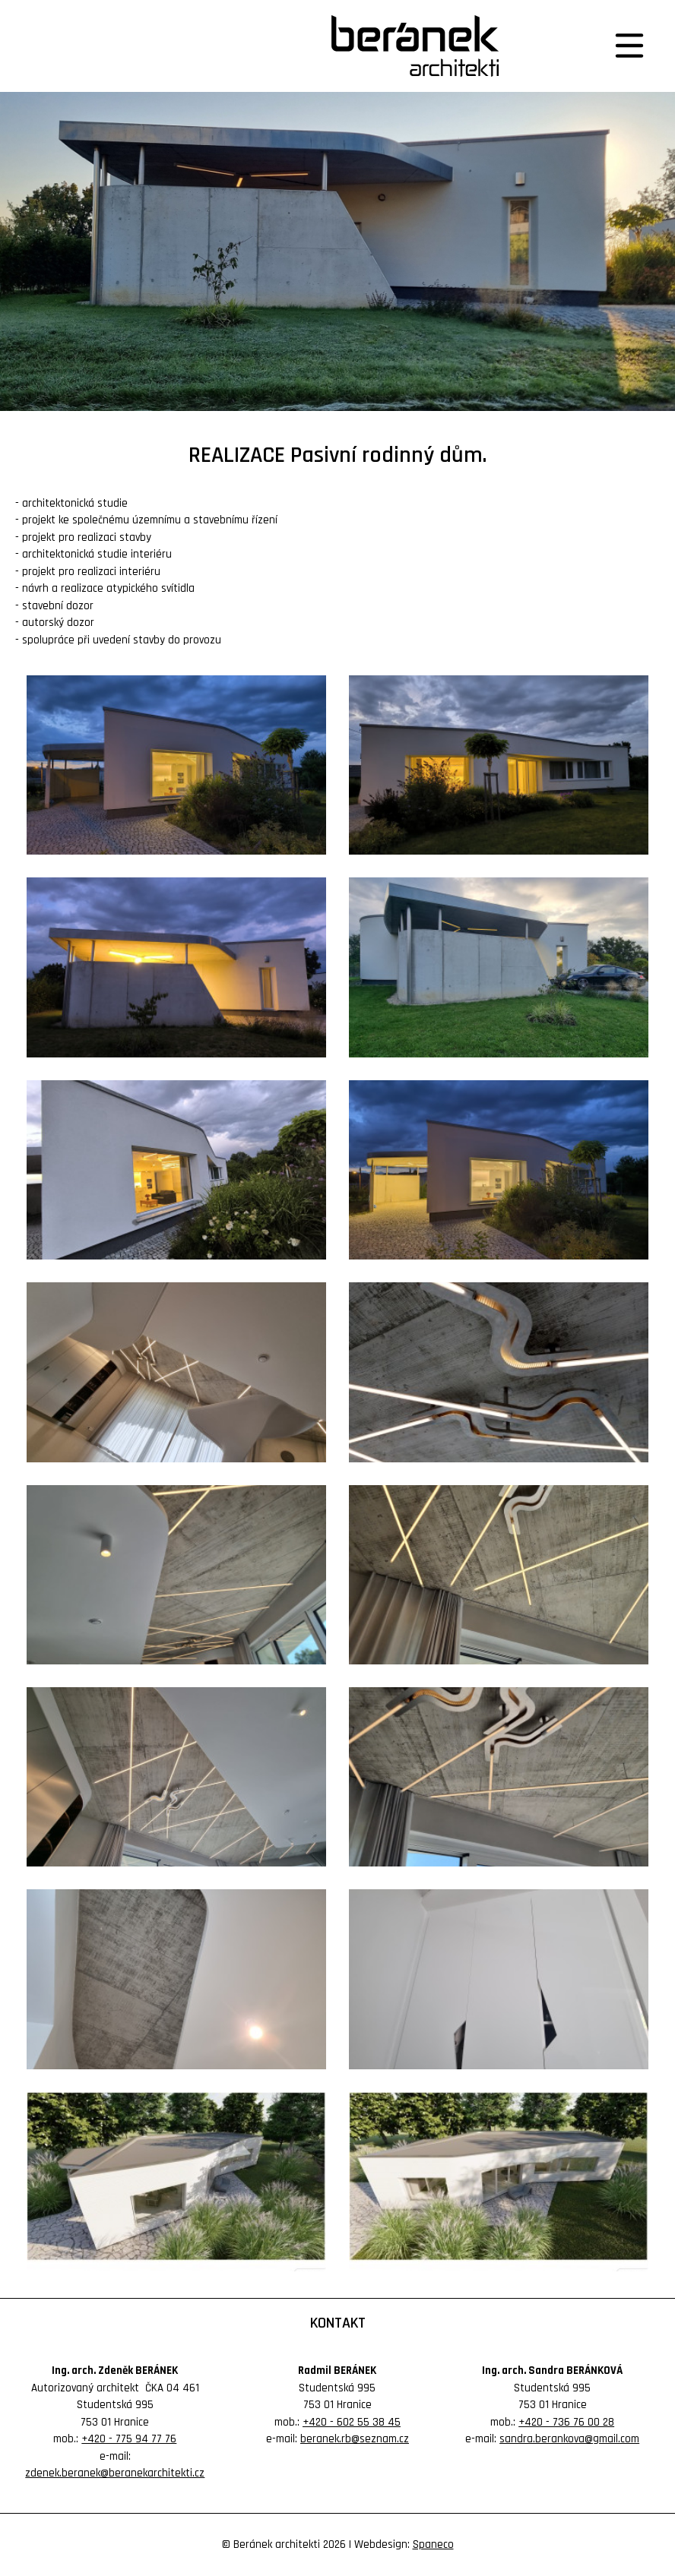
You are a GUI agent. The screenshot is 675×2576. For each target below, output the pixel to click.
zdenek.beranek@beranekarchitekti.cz (114, 2473)
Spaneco (433, 2544)
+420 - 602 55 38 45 (352, 2422)
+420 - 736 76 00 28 (566, 2422)
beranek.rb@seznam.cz (354, 2439)
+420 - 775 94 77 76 (128, 2439)
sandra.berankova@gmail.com (569, 2439)
